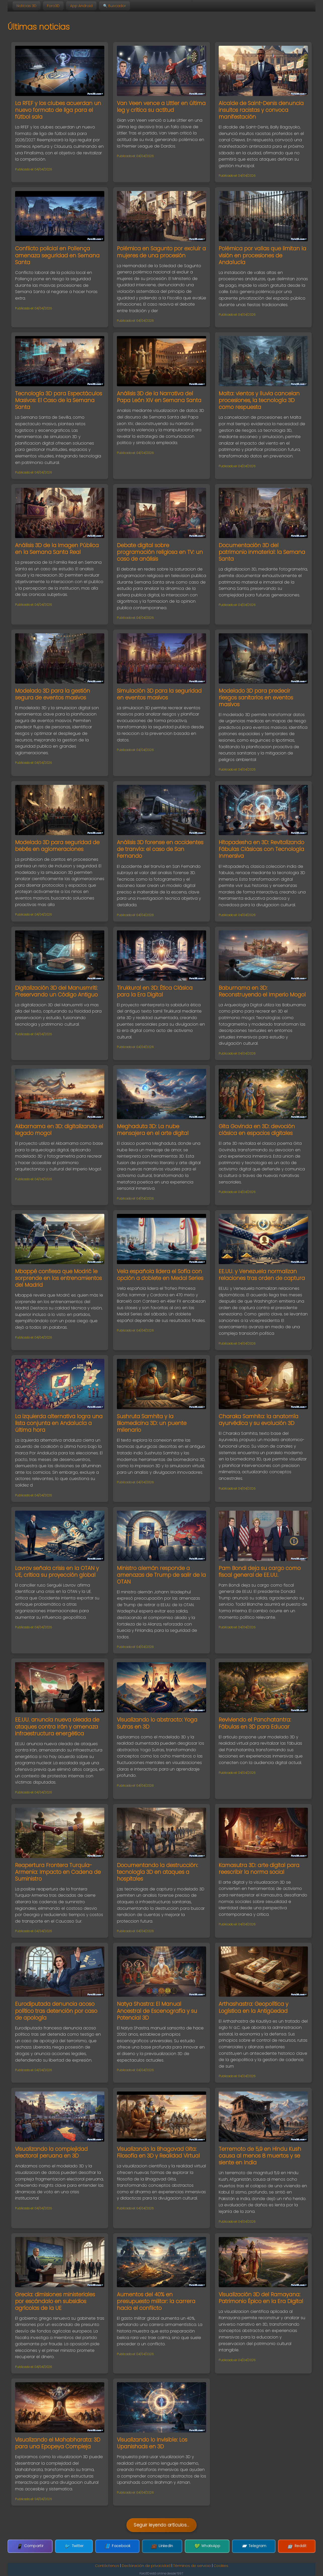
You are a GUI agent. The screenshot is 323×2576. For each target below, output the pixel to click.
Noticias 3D (26, 5)
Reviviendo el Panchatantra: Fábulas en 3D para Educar (255, 1723)
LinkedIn (162, 2546)
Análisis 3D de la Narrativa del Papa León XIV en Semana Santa (159, 397)
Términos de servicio (192, 2565)
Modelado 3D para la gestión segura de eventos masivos (52, 694)
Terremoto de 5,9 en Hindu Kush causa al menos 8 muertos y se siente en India (260, 2155)
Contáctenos (107, 2565)
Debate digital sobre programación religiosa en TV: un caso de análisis (160, 552)
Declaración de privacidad (146, 2565)
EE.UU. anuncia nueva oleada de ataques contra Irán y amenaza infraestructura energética (57, 1726)
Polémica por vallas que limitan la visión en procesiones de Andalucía (262, 255)
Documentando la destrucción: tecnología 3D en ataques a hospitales (157, 1872)
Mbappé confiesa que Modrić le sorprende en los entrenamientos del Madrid (58, 1278)
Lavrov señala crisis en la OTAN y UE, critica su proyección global (57, 1571)
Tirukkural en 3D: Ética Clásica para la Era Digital (155, 991)
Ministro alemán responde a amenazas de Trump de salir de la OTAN (161, 1574)
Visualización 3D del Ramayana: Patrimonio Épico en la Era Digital (261, 2298)
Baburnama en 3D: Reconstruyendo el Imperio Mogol (262, 991)
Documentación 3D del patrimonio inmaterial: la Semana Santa (262, 552)
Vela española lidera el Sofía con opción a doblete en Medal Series (160, 1275)
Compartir (50, 2546)
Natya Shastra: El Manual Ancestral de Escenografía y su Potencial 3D (157, 2010)
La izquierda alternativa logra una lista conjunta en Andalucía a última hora (59, 1423)
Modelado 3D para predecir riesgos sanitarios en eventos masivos (256, 697)
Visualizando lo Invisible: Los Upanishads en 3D (152, 2443)
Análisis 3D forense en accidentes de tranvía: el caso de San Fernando (160, 849)
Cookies (221, 2565)
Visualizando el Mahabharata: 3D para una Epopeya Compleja (57, 2443)
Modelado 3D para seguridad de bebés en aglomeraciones (57, 846)
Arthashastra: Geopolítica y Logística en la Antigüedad (253, 2007)
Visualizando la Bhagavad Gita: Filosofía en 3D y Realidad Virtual (158, 2152)
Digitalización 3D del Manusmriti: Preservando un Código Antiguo (56, 991)
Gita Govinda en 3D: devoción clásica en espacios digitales (257, 1130)
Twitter (87, 2546)
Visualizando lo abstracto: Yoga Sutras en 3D (157, 1723)
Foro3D (53, 5)
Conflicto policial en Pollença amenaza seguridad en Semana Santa (57, 255)
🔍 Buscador (114, 5)
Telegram (240, 2546)
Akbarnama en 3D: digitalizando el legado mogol (59, 1130)
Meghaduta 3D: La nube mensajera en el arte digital (153, 1130)
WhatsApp (200, 2546)
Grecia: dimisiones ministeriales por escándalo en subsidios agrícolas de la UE (55, 2301)
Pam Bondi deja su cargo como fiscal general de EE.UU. (260, 1571)
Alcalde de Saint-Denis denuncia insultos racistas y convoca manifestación (261, 110)
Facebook (124, 2546)
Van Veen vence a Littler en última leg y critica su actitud (161, 107)
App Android (81, 5)
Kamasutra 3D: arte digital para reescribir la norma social (259, 1869)
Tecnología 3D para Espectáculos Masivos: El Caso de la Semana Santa (58, 400)
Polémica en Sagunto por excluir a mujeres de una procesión (161, 252)
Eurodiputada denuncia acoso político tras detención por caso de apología (56, 2010)
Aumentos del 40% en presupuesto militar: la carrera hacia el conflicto (156, 2301)
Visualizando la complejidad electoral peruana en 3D (51, 2152)
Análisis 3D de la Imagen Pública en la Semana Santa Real (57, 549)
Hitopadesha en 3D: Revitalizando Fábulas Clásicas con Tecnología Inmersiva (261, 849)
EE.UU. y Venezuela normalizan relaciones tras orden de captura (262, 1275)
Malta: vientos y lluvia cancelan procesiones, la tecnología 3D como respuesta (259, 400)
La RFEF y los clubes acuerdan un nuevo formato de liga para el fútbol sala (58, 110)
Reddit (276, 2546)
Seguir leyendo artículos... (161, 2525)
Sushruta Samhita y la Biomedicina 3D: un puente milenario (152, 1423)
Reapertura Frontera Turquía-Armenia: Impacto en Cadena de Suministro (58, 1872)
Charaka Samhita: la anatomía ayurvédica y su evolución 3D (258, 1420)
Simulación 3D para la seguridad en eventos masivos (159, 694)
